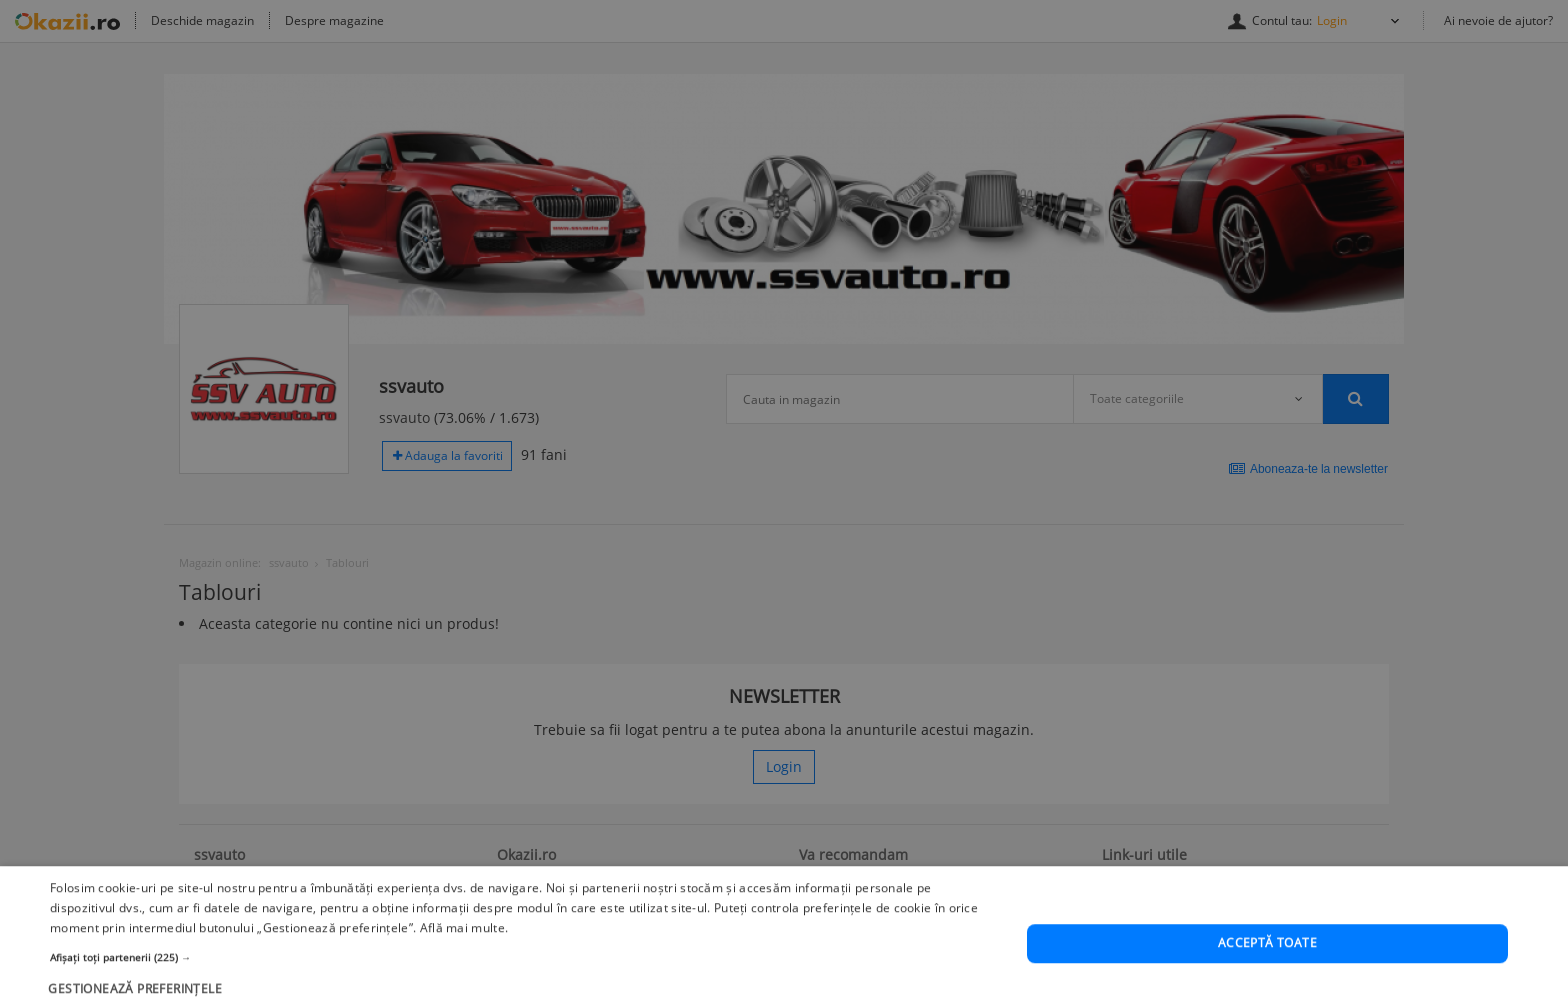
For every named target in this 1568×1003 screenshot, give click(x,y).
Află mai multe (462, 966)
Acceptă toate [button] (1267, 982)
